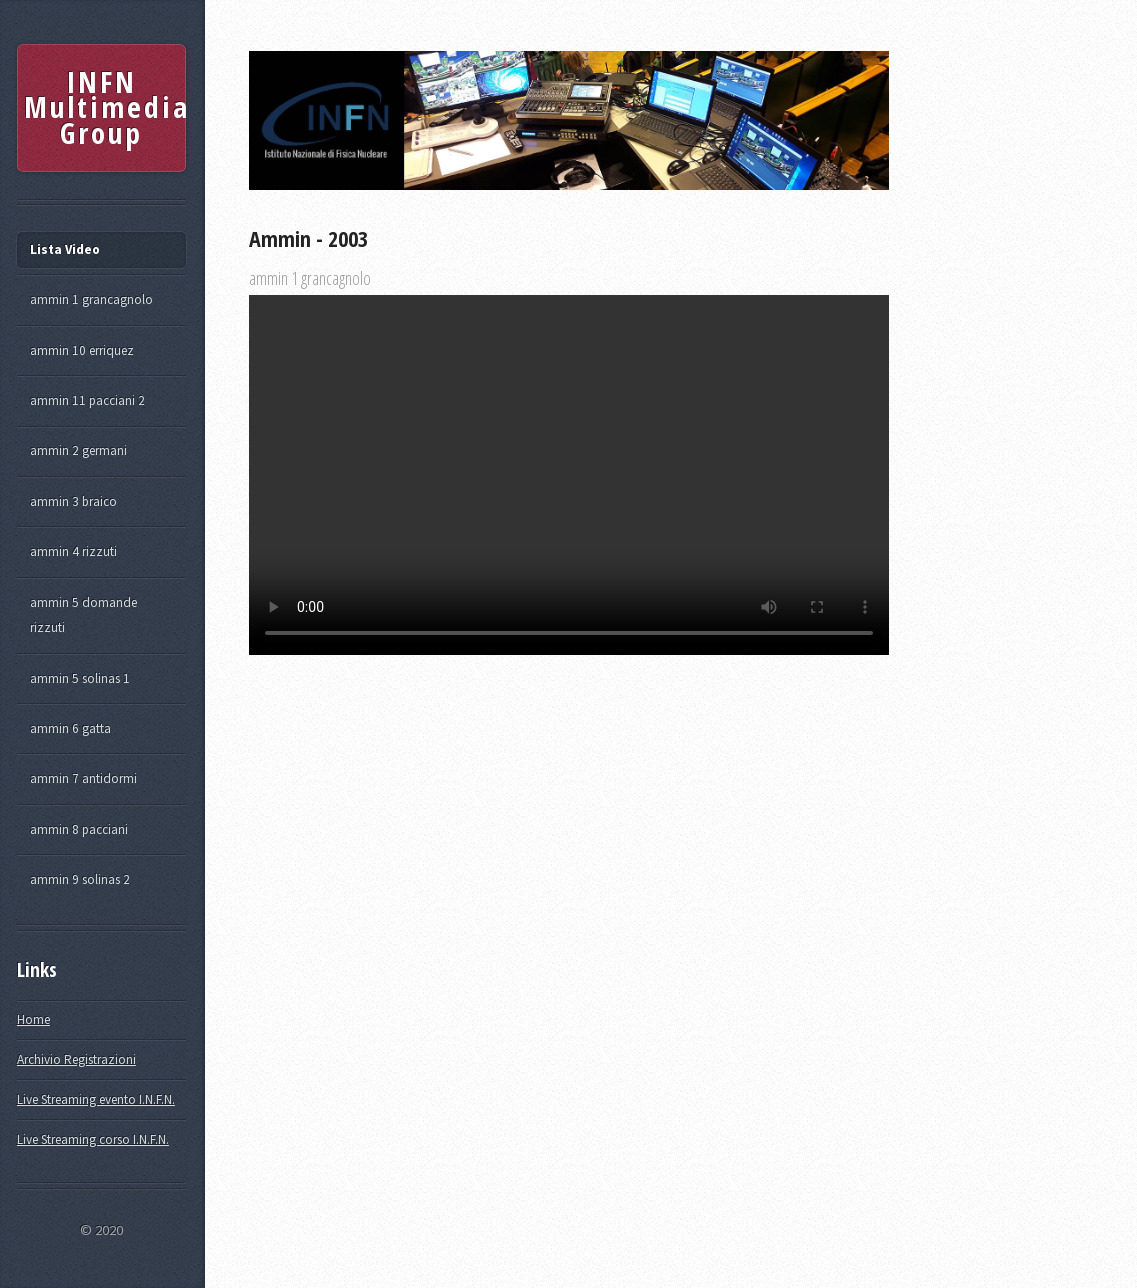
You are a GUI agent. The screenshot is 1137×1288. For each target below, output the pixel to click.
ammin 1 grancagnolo (91, 299)
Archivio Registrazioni (76, 1059)
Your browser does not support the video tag (569, 475)
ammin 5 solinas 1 (80, 678)
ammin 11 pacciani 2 (87, 400)
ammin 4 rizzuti (73, 551)
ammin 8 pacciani (79, 829)
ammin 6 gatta (70, 728)
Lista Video (65, 249)
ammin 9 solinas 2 (80, 879)
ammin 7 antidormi (83, 778)
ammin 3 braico (73, 501)
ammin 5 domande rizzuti (83, 615)
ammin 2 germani (78, 450)
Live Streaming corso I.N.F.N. (93, 1139)
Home (33, 1019)
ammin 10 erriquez (82, 350)
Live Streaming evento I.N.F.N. (96, 1099)
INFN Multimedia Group (104, 107)
